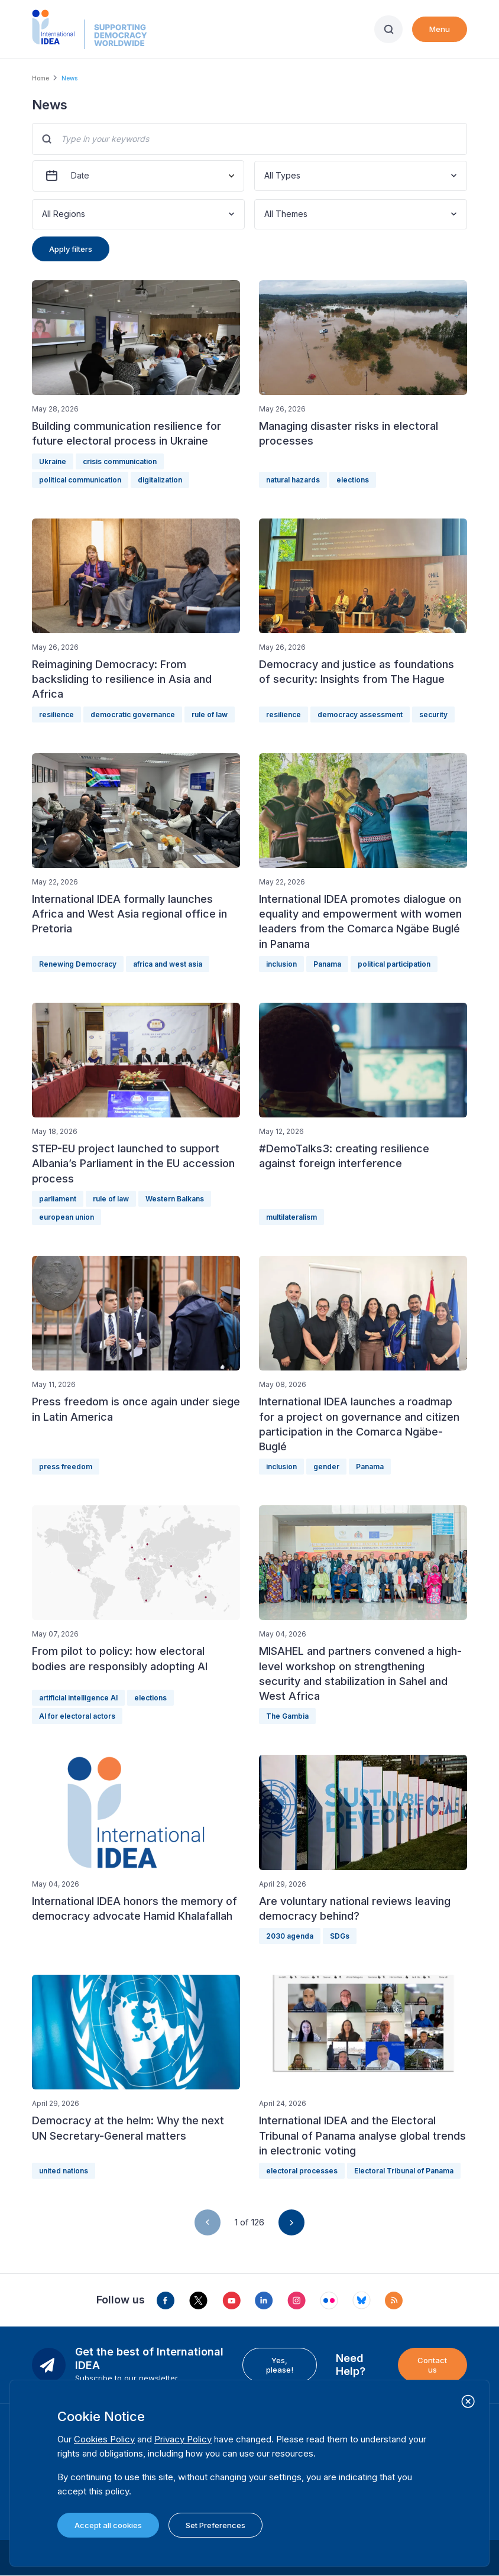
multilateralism (291, 1217)
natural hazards (293, 479)
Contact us (432, 2364)
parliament (57, 1198)
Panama (327, 964)
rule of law (210, 714)
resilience (56, 714)
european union (66, 1217)
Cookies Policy (104, 2439)
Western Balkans (174, 1198)
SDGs (339, 1936)
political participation (394, 964)
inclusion (281, 964)
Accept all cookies (108, 2525)
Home (40, 78)
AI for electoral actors (77, 1716)
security (433, 714)
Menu (439, 29)
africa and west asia (167, 964)
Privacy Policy (183, 2439)
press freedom (65, 1466)
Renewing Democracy (77, 964)
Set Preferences (215, 2525)
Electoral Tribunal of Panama (403, 2170)
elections (352, 479)
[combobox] (265, 176)
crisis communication (120, 461)
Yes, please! (279, 2364)
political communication (80, 479)
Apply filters (70, 249)
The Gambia (287, 1716)
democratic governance (132, 714)
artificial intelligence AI (78, 1697)
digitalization (160, 479)
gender (326, 1466)
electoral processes (302, 2170)
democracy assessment (360, 714)
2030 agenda (289, 1936)
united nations (63, 2170)
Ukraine (52, 461)
